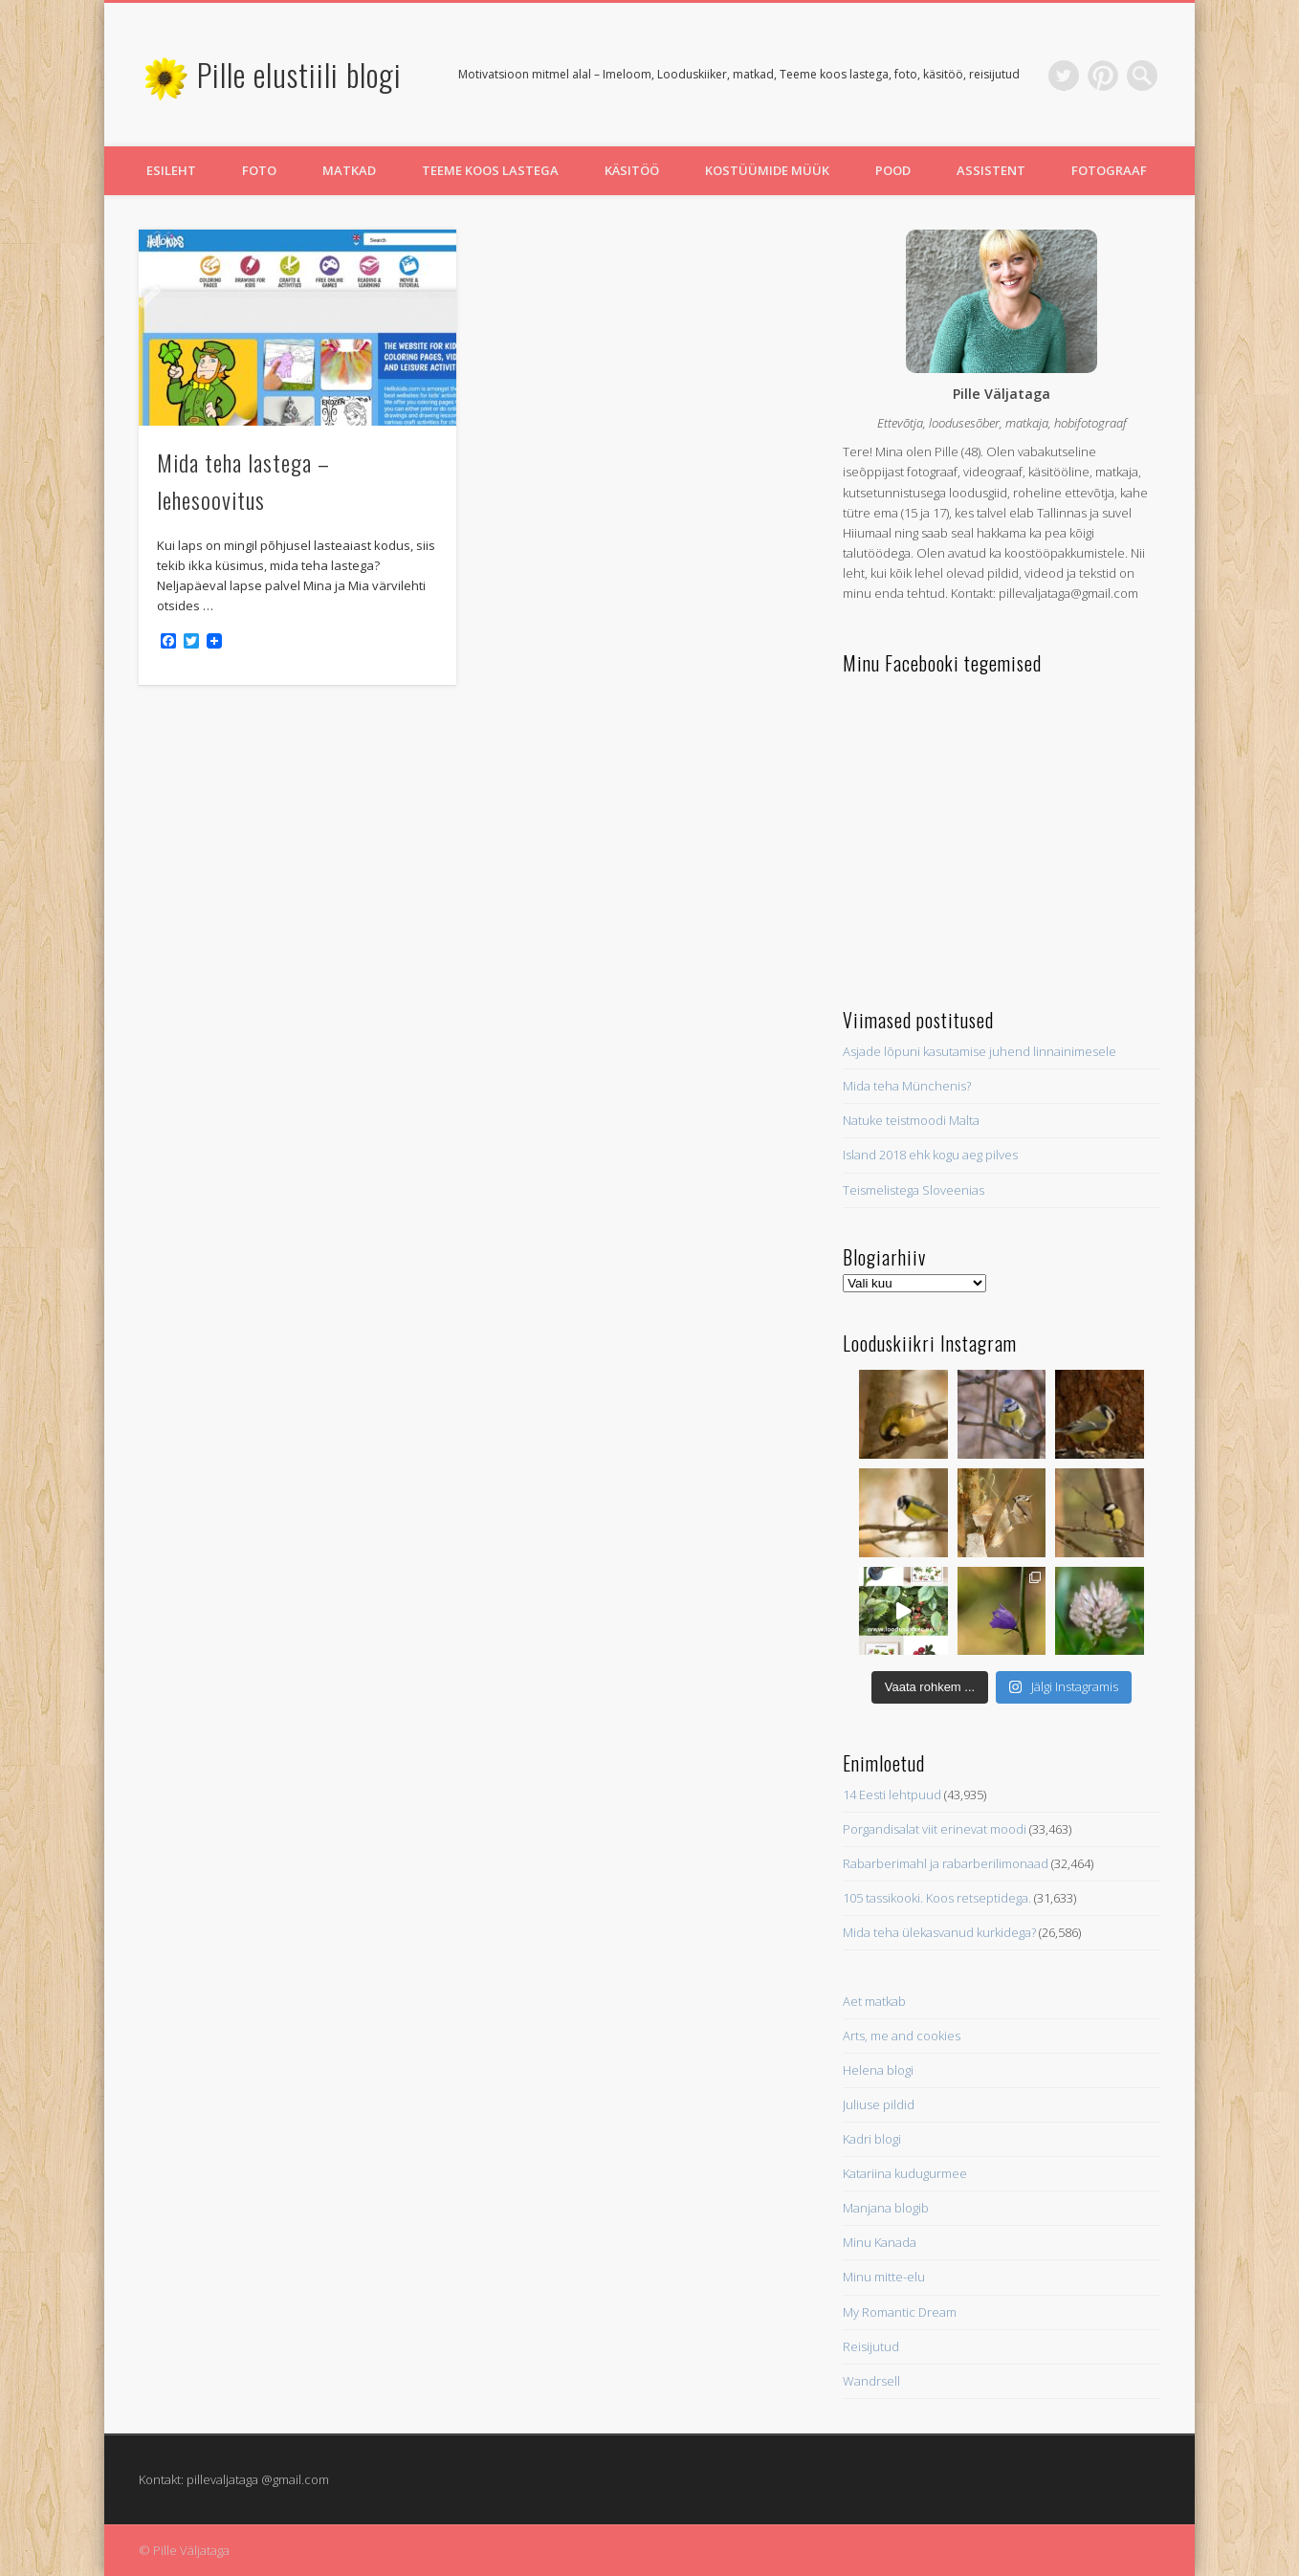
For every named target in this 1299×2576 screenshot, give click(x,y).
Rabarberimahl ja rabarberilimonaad (945, 1863)
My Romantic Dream (900, 2312)
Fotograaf (1109, 170)
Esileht (171, 170)
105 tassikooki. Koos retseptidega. (937, 1897)
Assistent (991, 170)
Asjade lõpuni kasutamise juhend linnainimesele (979, 1051)
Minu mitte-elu (884, 2276)
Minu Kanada (879, 2242)
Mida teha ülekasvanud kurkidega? (939, 1932)
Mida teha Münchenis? (907, 1085)
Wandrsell (871, 2380)
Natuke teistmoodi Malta (911, 1120)
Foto (259, 170)
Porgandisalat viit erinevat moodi (934, 1829)
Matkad (349, 170)
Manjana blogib (886, 2207)
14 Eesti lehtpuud (892, 1794)
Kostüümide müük (767, 170)
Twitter (1063, 75)
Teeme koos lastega (490, 170)
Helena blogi (878, 2070)
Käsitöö (632, 170)
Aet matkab (874, 2001)
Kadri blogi (872, 2138)
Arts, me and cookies (901, 2035)
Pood (893, 170)
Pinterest (1103, 75)
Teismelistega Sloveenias (913, 1190)
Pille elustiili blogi (299, 74)
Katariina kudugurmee (905, 2173)
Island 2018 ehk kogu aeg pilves (930, 1154)
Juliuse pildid (878, 2104)
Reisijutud (871, 2346)
